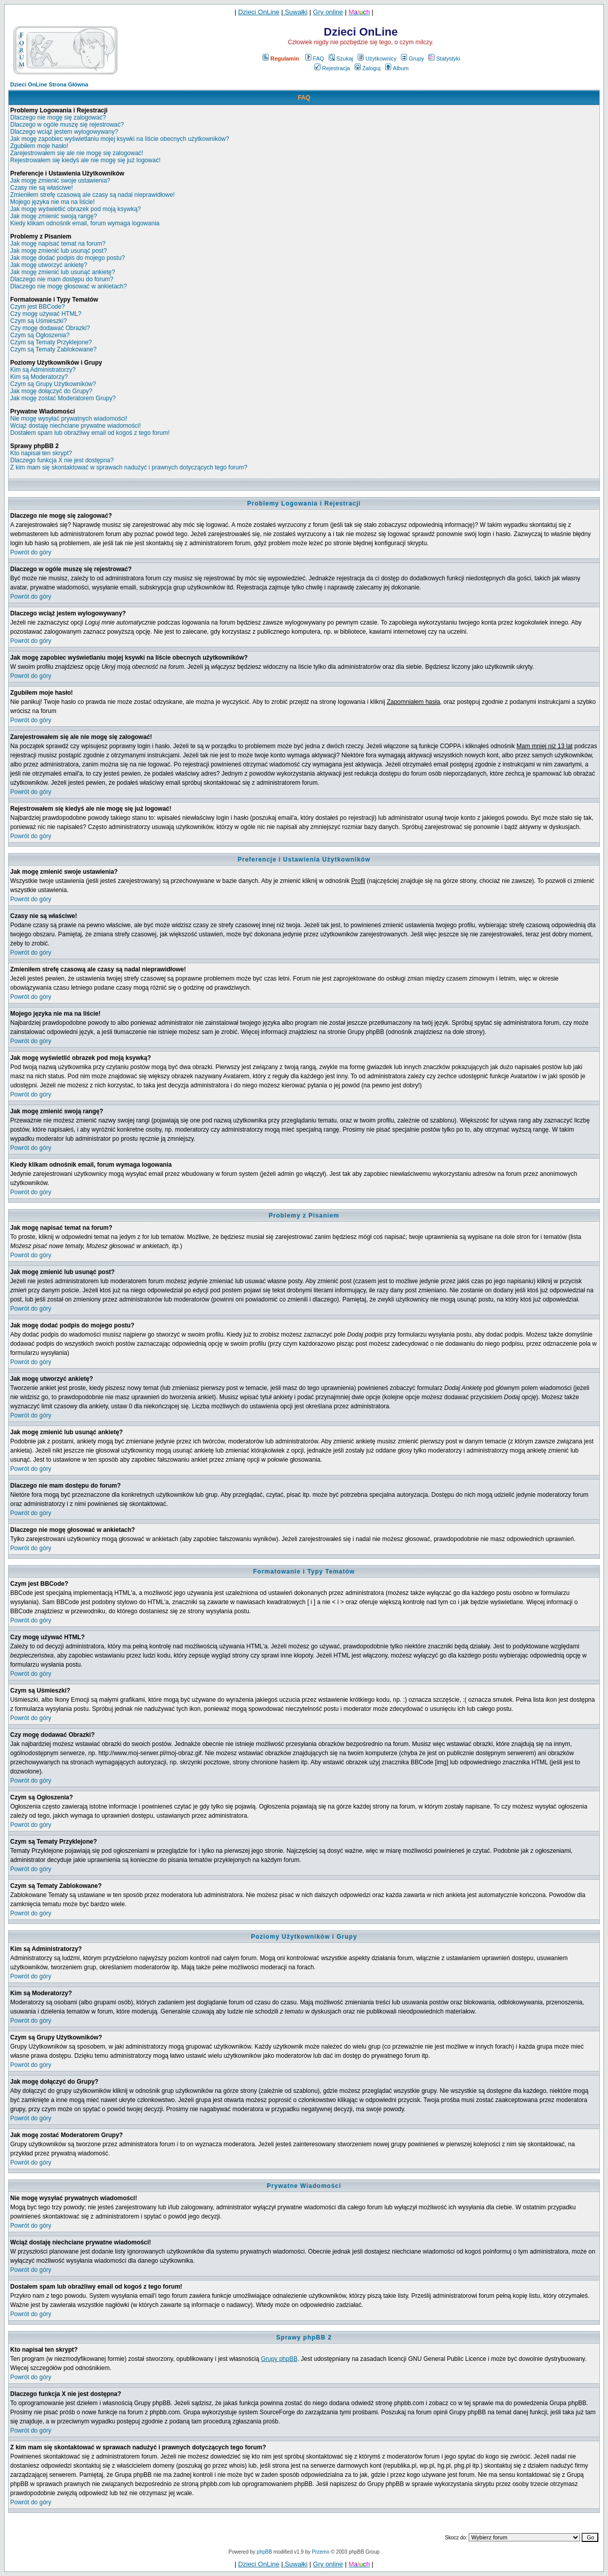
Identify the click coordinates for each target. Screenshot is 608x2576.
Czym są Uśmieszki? (38, 320)
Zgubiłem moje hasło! (39, 146)
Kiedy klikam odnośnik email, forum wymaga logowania (84, 223)
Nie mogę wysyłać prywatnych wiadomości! (68, 418)
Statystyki (444, 58)
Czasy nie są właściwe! (41, 187)
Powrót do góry (30, 552)
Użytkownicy (377, 58)
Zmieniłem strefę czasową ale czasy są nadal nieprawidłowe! (92, 194)
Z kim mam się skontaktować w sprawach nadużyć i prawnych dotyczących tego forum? (128, 467)
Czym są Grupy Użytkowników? (53, 384)
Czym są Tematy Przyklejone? (51, 342)
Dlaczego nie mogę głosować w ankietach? (68, 286)
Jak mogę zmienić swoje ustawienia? (60, 180)
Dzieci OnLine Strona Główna (49, 84)
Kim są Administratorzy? (43, 369)
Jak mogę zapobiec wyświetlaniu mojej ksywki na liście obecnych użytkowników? (119, 138)
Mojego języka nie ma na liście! (52, 201)
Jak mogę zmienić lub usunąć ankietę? (62, 272)
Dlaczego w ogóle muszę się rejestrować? (67, 124)
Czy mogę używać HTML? (45, 313)
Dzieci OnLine (258, 12)
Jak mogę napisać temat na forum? (57, 243)
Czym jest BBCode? (37, 306)
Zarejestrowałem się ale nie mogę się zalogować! (76, 153)
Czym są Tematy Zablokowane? (53, 349)
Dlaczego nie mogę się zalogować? (58, 117)
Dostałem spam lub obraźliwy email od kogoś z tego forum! (89, 432)
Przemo (320, 2552)
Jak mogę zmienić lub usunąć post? (58, 250)
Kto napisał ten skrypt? (41, 453)
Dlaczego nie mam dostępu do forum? (61, 279)
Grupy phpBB (279, 2358)
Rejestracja (332, 68)
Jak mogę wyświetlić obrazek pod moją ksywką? (75, 209)
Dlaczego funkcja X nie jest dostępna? (61, 460)
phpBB (264, 2552)
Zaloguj (368, 68)
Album (397, 68)
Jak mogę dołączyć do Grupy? (51, 391)
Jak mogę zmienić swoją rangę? (53, 216)
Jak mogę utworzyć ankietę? (48, 265)
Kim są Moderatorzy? (39, 376)
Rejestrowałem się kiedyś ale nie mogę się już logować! (85, 160)
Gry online (328, 12)
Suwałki (295, 12)
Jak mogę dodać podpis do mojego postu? (67, 257)
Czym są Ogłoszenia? (40, 335)
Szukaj (341, 58)
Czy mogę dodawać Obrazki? (50, 328)
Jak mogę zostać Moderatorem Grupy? (62, 398)
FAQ (314, 58)
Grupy (412, 58)
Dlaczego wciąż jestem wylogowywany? (64, 131)
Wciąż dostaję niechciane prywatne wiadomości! (75, 425)
